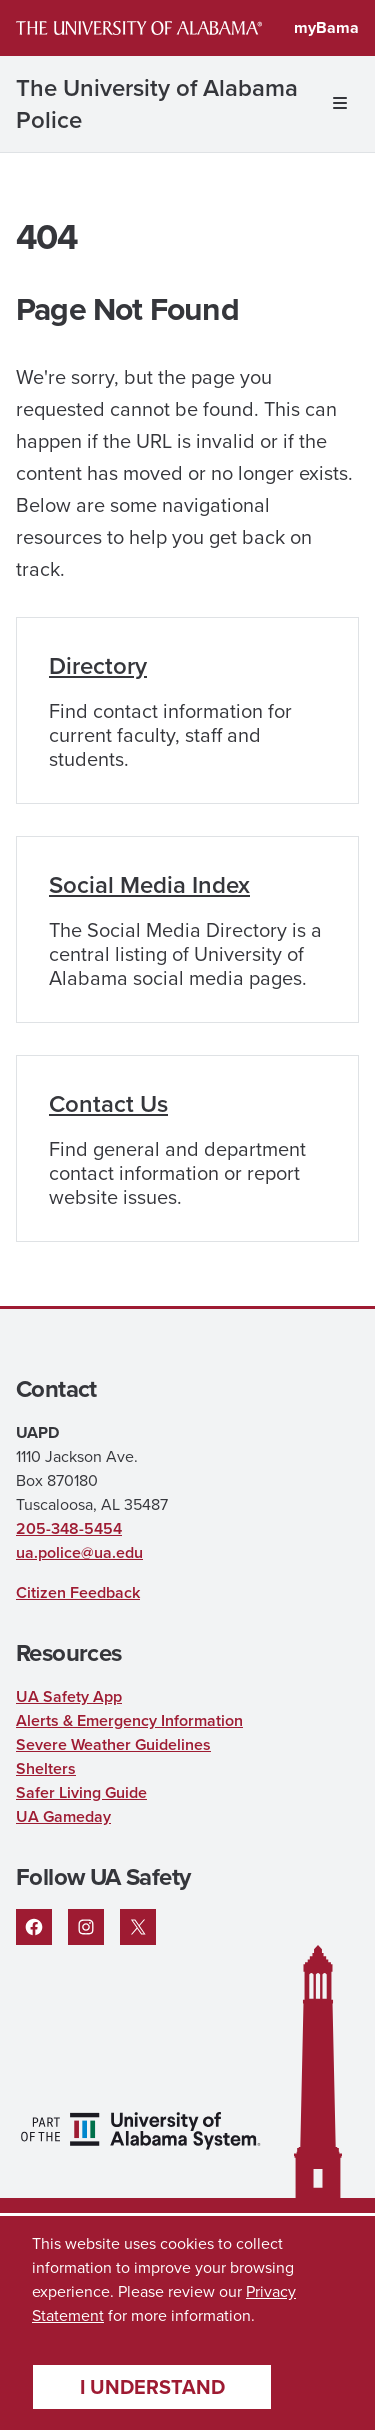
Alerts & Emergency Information (129, 1720)
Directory (98, 666)
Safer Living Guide (81, 1792)
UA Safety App (69, 1696)
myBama (326, 27)
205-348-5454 (69, 1528)
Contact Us (108, 1104)
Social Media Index (149, 885)
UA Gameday (63, 1816)
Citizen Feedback (78, 1592)
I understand (152, 2387)
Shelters (46, 1768)
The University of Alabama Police (157, 104)
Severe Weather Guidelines (113, 1744)
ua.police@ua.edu (79, 1552)
